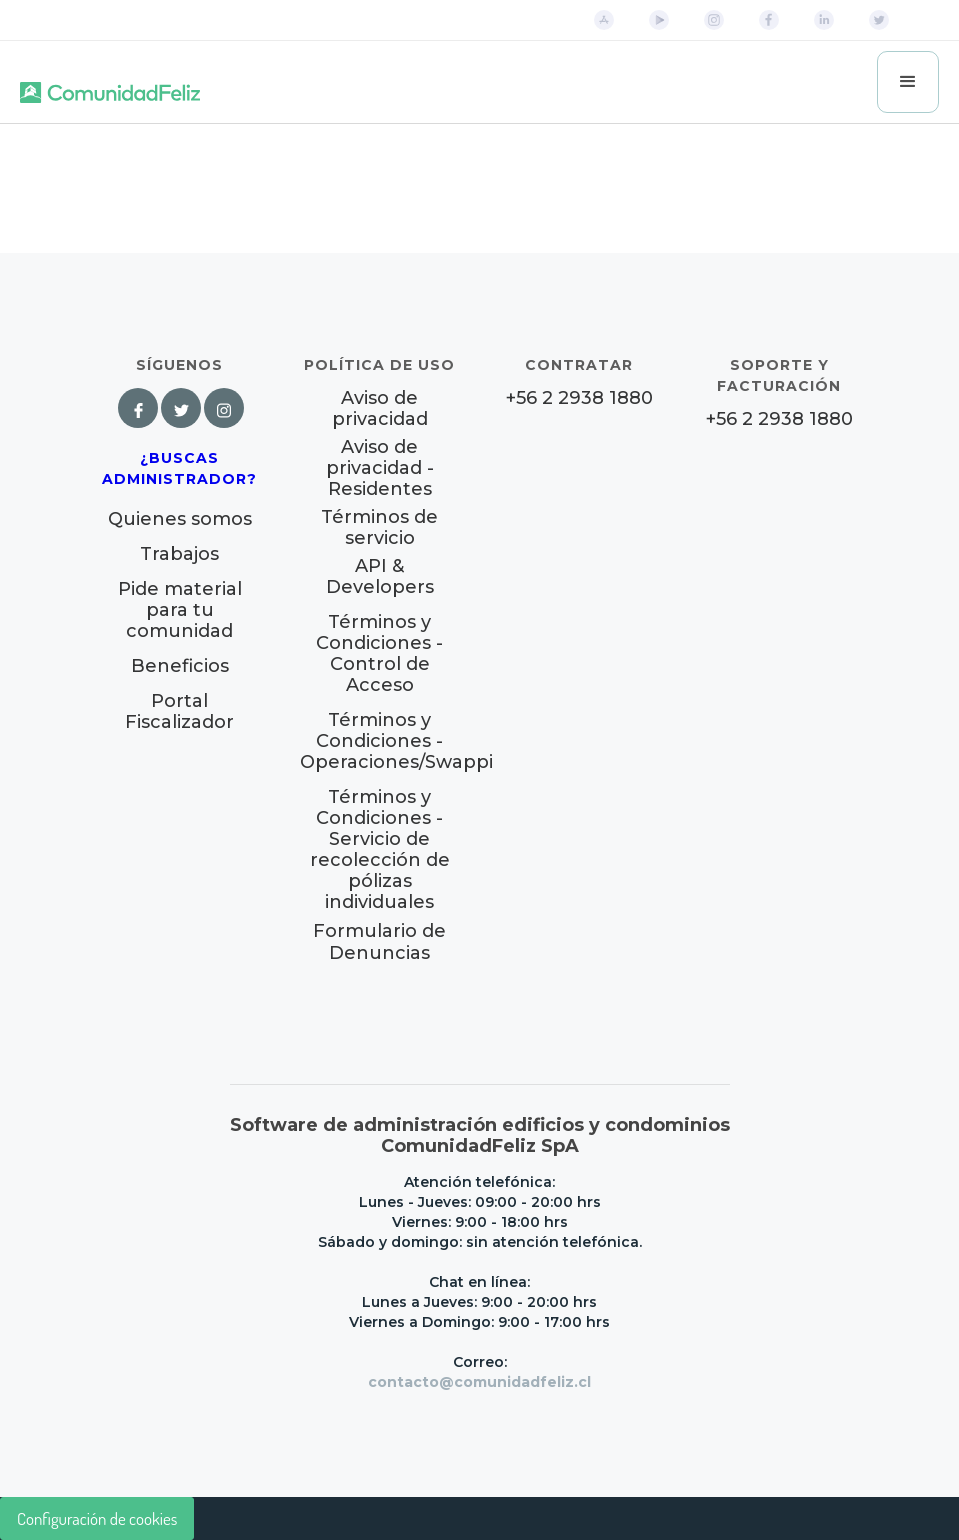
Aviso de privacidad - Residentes (380, 468)
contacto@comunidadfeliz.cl (479, 1382)
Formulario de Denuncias (379, 942)
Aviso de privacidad (380, 409)
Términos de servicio (379, 528)
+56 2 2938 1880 (579, 398)
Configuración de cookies (97, 1518)
